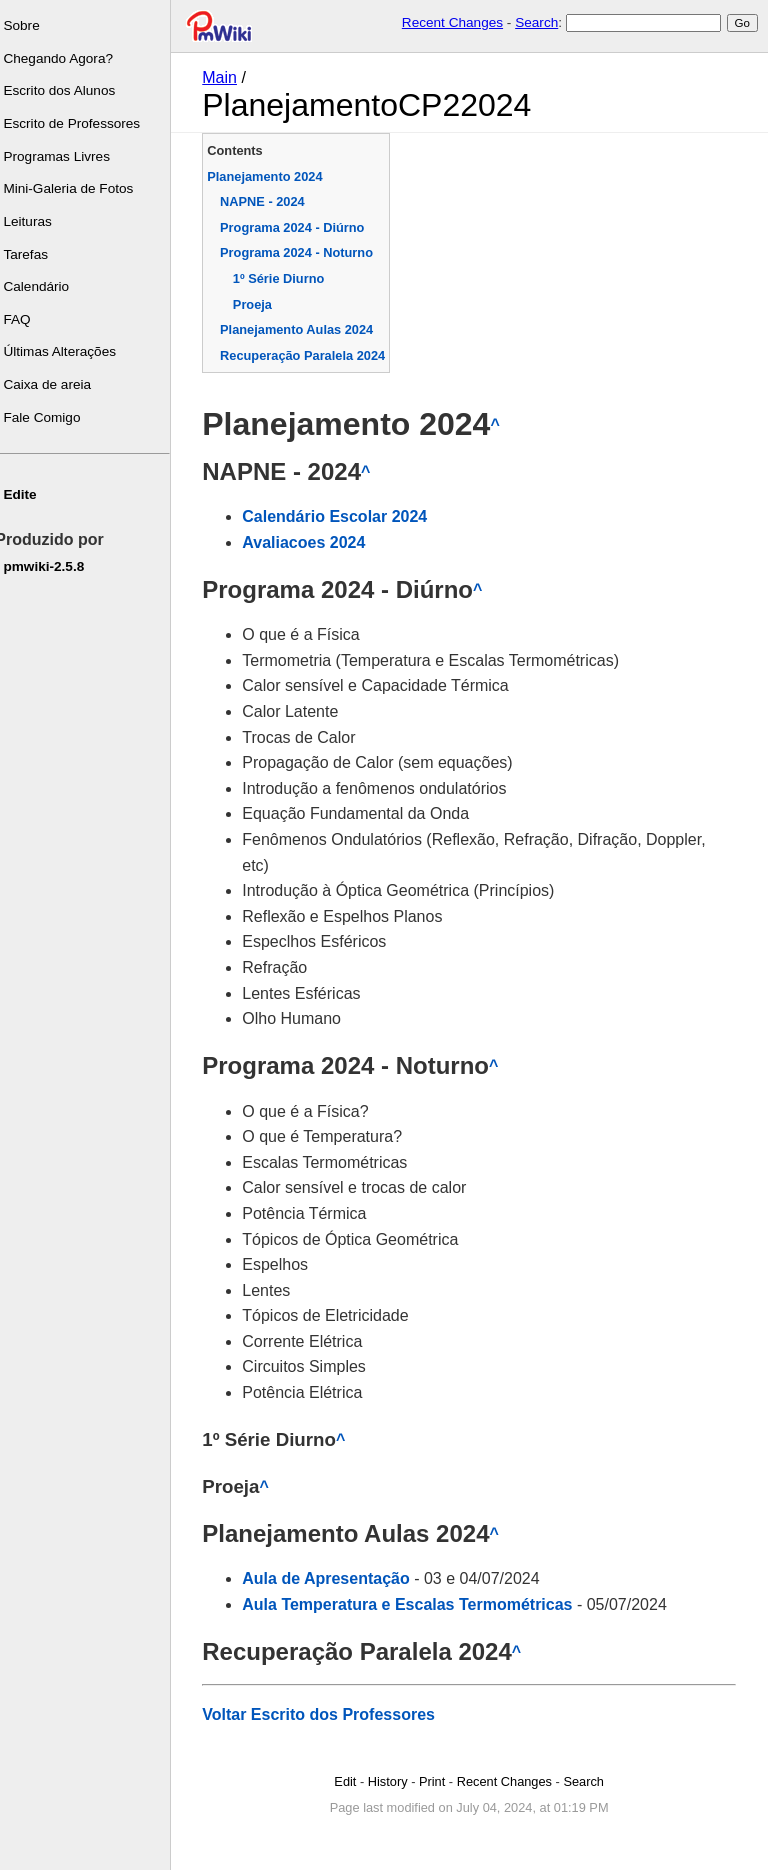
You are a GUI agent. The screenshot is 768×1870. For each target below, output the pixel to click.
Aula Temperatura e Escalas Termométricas (412, 1604)
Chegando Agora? (63, 58)
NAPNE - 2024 (267, 201)
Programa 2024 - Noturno (301, 252)
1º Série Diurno (283, 278)
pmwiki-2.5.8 (48, 566)
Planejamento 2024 (269, 176)
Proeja (257, 304)
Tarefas (30, 254)
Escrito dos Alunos (64, 90)
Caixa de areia (52, 384)
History (390, 1781)
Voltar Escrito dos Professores (323, 1714)
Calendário (41, 286)
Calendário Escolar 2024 (339, 516)
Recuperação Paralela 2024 (307, 355)
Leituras (32, 221)
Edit (348, 1781)
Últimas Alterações (64, 351)
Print (434, 1781)
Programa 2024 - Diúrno (297, 227)
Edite (24, 494)
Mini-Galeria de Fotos (73, 188)
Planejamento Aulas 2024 (301, 329)
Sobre (26, 25)
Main (224, 77)
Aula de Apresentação (330, 1578)
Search (536, 22)
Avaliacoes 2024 (308, 542)
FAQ (21, 319)
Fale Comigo (46, 417)
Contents (239, 150)
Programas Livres (61, 156)
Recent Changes (452, 22)
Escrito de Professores (76, 123)
